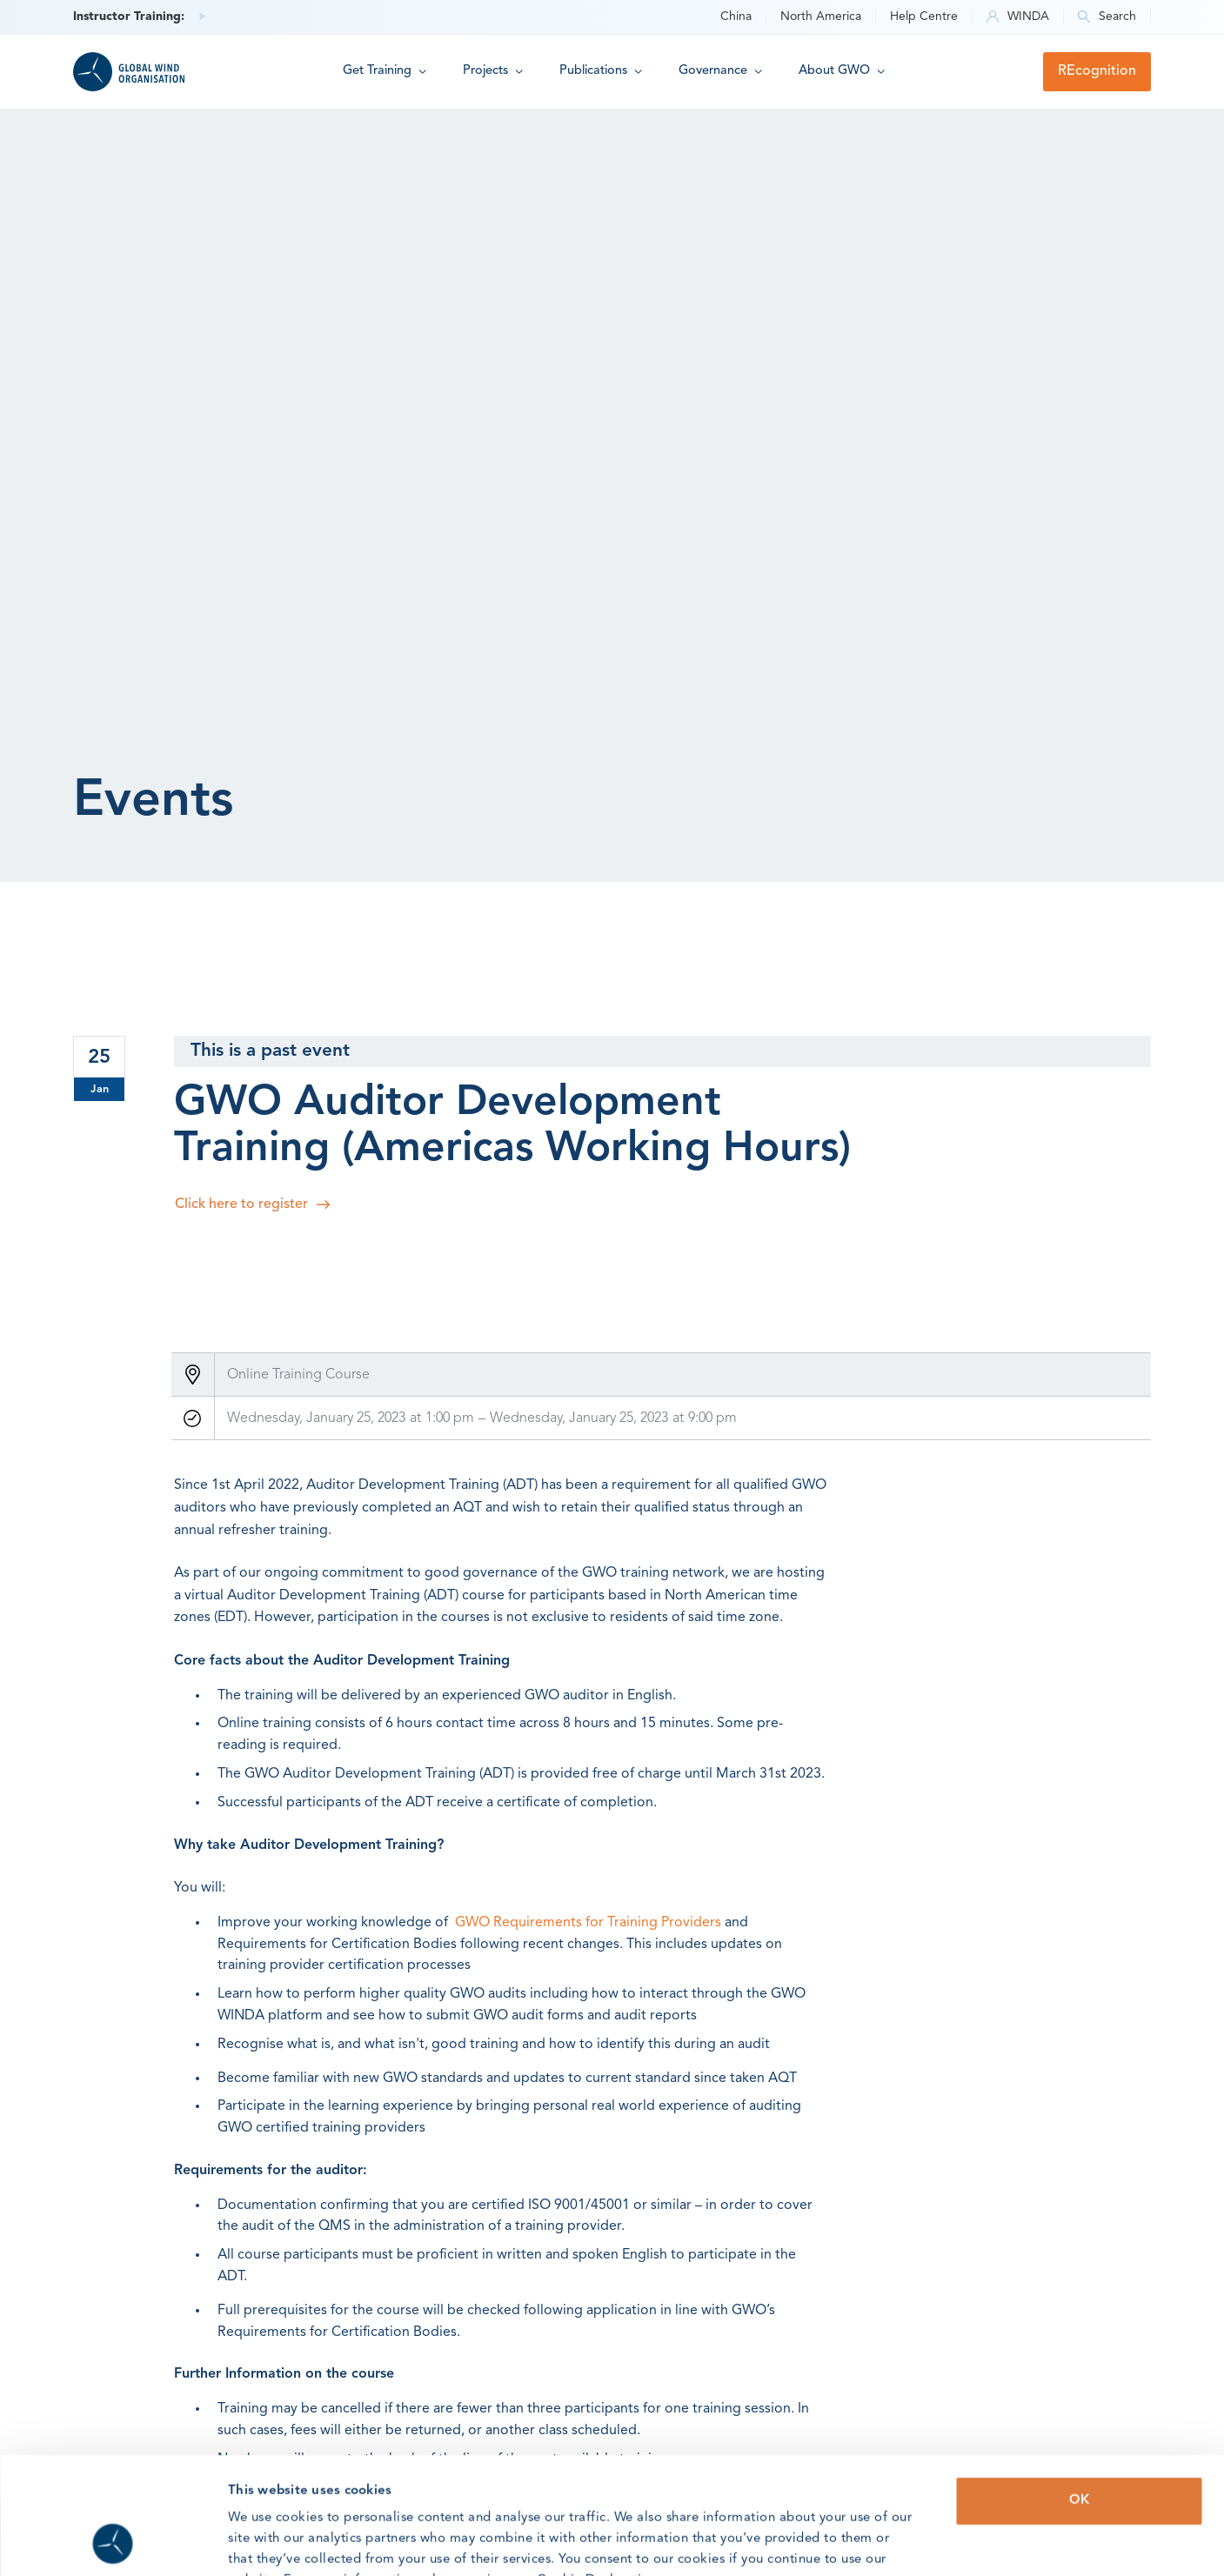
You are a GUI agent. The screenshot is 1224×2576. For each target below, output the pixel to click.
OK (1079, 2391)
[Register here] (662, 1205)
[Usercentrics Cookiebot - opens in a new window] (113, 2542)
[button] (384, 72)
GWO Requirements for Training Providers (588, 1923)
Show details (908, 2541)
